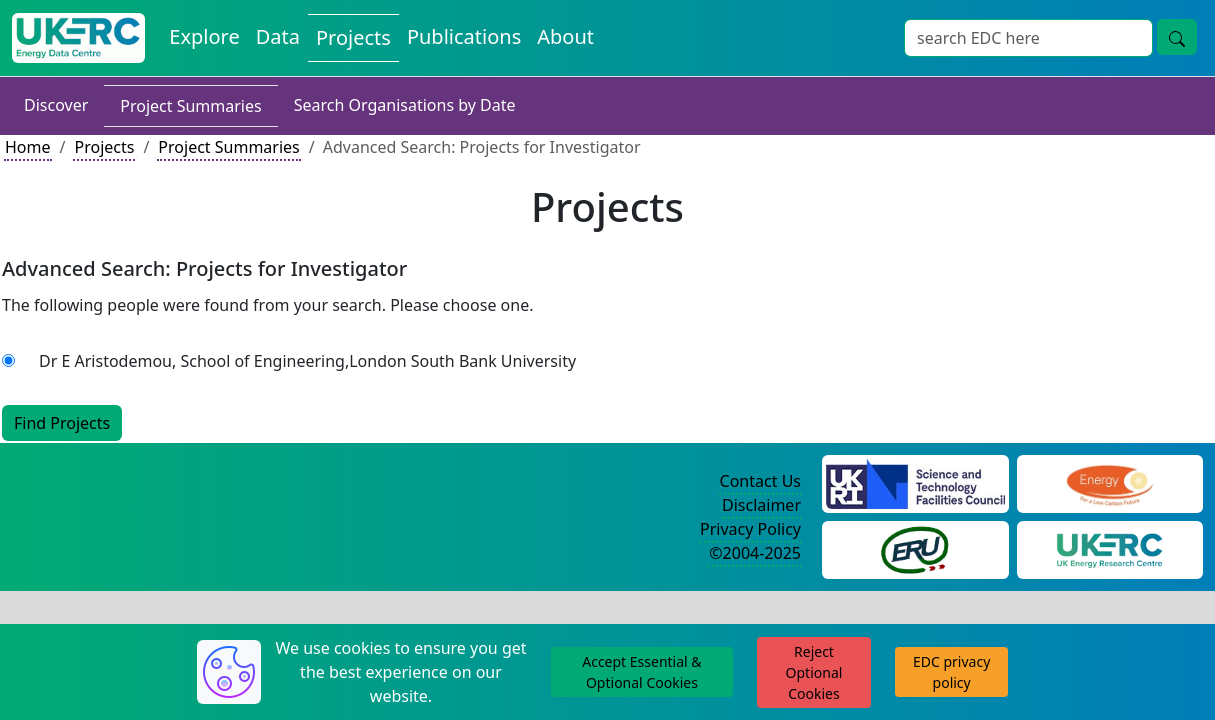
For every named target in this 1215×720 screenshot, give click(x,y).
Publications (464, 36)
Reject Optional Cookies (814, 672)
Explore (204, 36)
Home (28, 147)
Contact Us (760, 481)
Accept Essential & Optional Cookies (641, 672)
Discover (56, 105)
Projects (353, 37)
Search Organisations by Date (405, 105)
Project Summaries (190, 106)
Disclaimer (761, 505)
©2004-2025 (755, 553)
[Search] (1028, 38)
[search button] (1177, 37)
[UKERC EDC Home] (78, 38)
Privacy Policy (750, 529)
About (565, 36)
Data (278, 36)
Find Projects (62, 423)
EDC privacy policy (951, 672)
